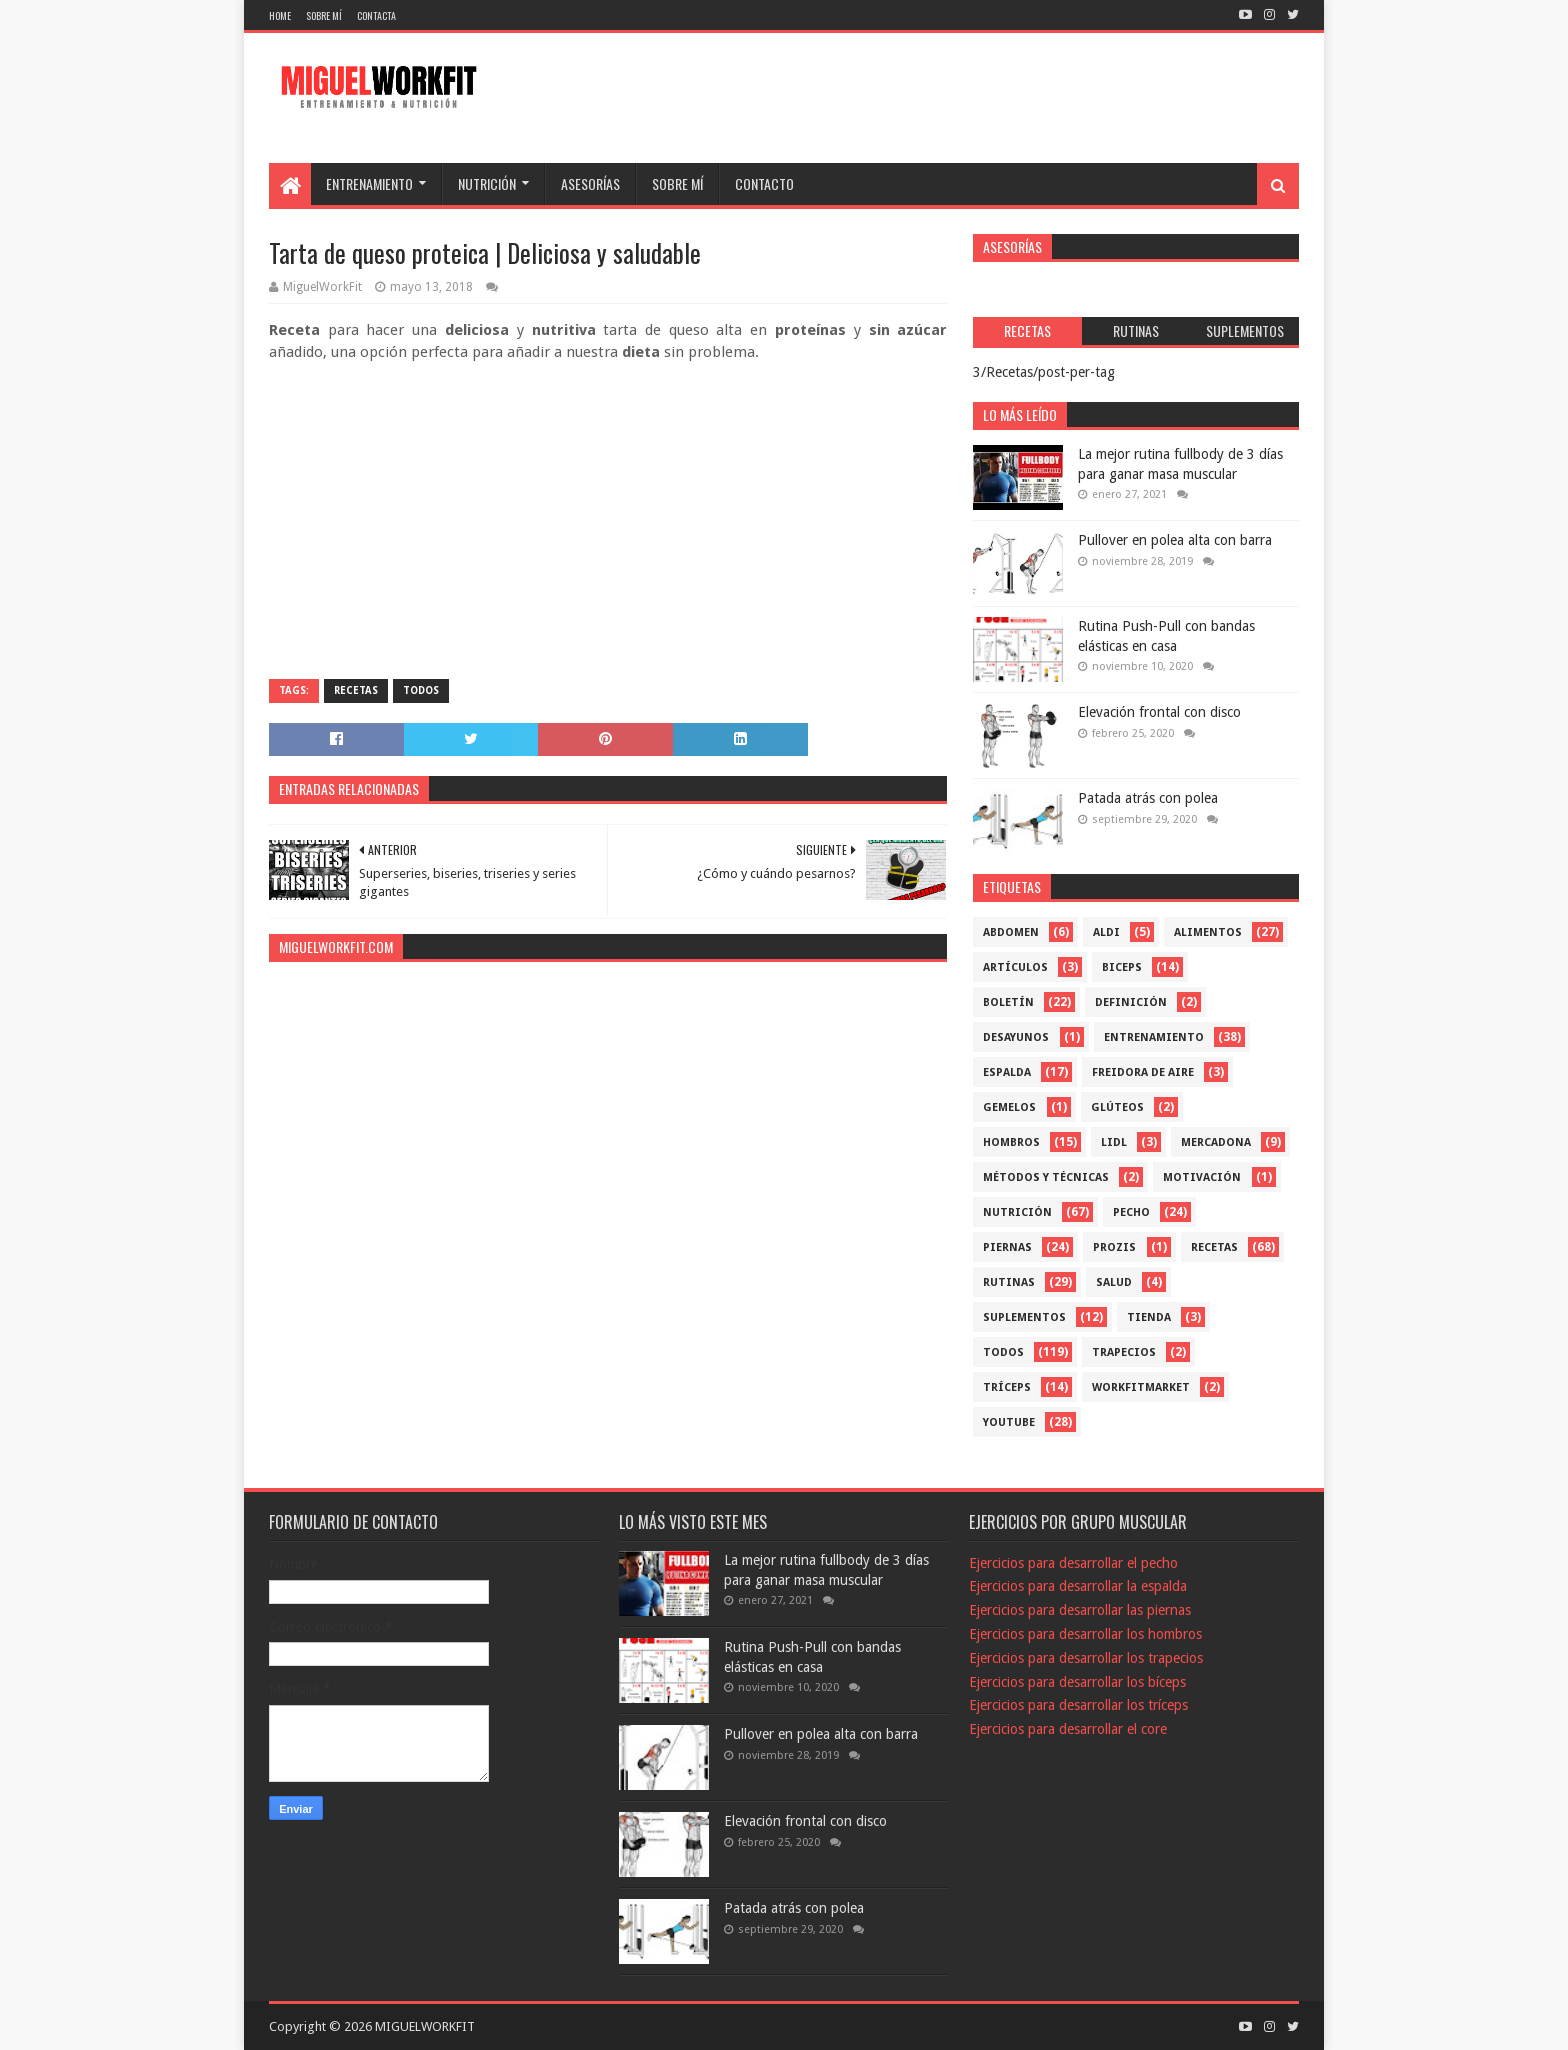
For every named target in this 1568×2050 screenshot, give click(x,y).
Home (280, 15)
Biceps (1122, 967)
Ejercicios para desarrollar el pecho (1073, 1563)
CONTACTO (764, 183)
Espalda (1007, 1072)
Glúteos (1117, 1107)
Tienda (1149, 1317)
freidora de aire (1143, 1072)
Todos (421, 690)
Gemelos (1009, 1107)
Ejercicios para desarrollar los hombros (1085, 1634)
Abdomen (1011, 932)
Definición (1131, 1002)
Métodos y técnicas (1046, 1177)
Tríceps (1007, 1387)
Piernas (1007, 1247)
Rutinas (1009, 1282)
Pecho (1131, 1212)
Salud (1114, 1282)
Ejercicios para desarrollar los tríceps (1078, 1705)
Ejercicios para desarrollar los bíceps (1077, 1682)
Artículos (1015, 967)
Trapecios (1124, 1352)
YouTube (1009, 1422)
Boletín (1008, 1002)
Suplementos (1024, 1317)
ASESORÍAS (590, 183)
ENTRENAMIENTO (369, 183)
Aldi (1106, 932)
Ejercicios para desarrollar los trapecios (1086, 1658)
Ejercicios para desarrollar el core (1068, 1729)
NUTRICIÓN (487, 183)
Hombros (1011, 1142)
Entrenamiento (1154, 1037)
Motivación (1202, 1177)
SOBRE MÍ (677, 183)
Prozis (1114, 1247)
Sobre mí (324, 15)
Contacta (376, 15)
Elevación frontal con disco (1159, 712)
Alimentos (1208, 932)
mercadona (1216, 1142)
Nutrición (1017, 1212)
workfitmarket (1141, 1387)
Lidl (1114, 1142)
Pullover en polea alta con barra (1175, 540)
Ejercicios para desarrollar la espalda (1078, 1586)
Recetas (356, 690)
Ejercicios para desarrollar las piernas (1080, 1610)
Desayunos (1016, 1037)
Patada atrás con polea (1148, 798)
